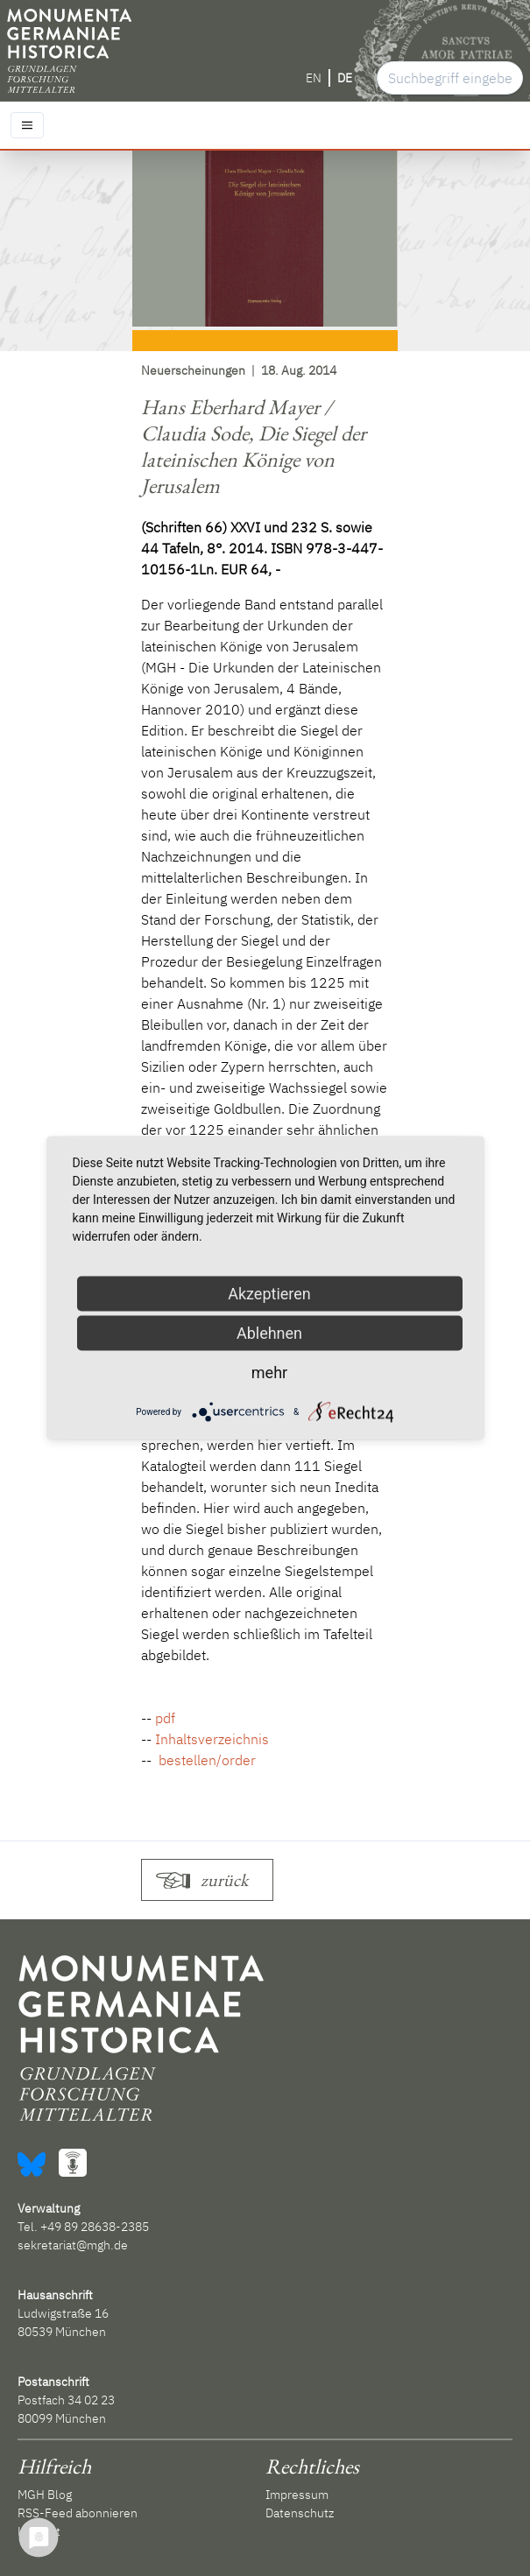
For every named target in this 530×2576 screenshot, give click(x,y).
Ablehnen (269, 1333)
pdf (165, 1718)
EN (314, 78)
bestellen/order (205, 1760)
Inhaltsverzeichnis (212, 1739)
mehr (269, 1372)
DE (344, 78)
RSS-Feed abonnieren (78, 2513)
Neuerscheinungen (193, 370)
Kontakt (39, 2531)
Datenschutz (299, 2513)
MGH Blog (45, 2494)
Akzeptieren (269, 1293)
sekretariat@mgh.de (73, 2245)
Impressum (297, 2494)
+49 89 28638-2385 (94, 2227)
